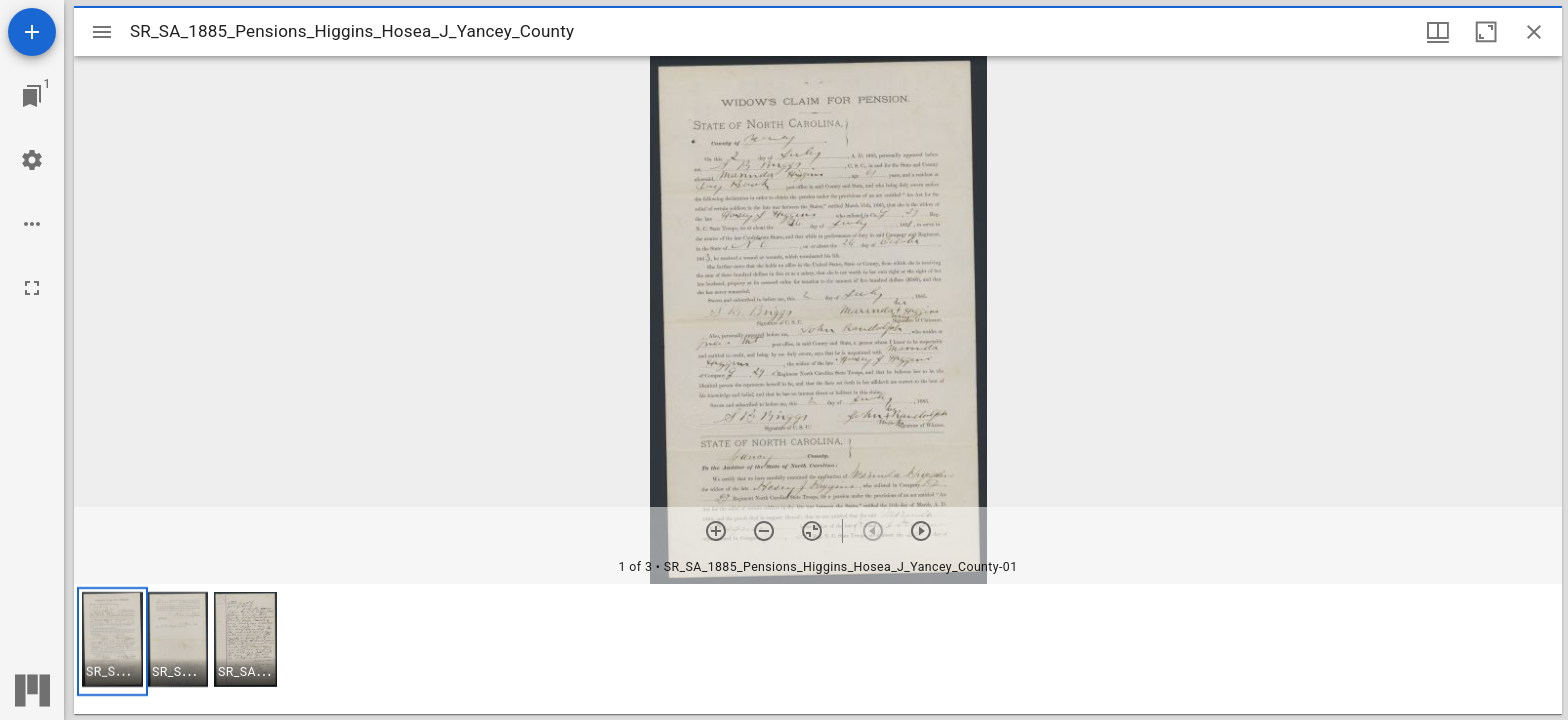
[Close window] (1534, 32)
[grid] (818, 649)
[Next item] (921, 531)
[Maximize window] (1486, 32)
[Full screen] (32, 288)
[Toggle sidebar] (102, 32)
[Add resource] (32, 32)
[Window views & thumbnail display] (1438, 32)
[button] (112, 641)
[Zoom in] (716, 531)
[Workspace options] (32, 224)
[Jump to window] (32, 96)
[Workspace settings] (32, 160)
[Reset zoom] (812, 531)
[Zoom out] (764, 531)
